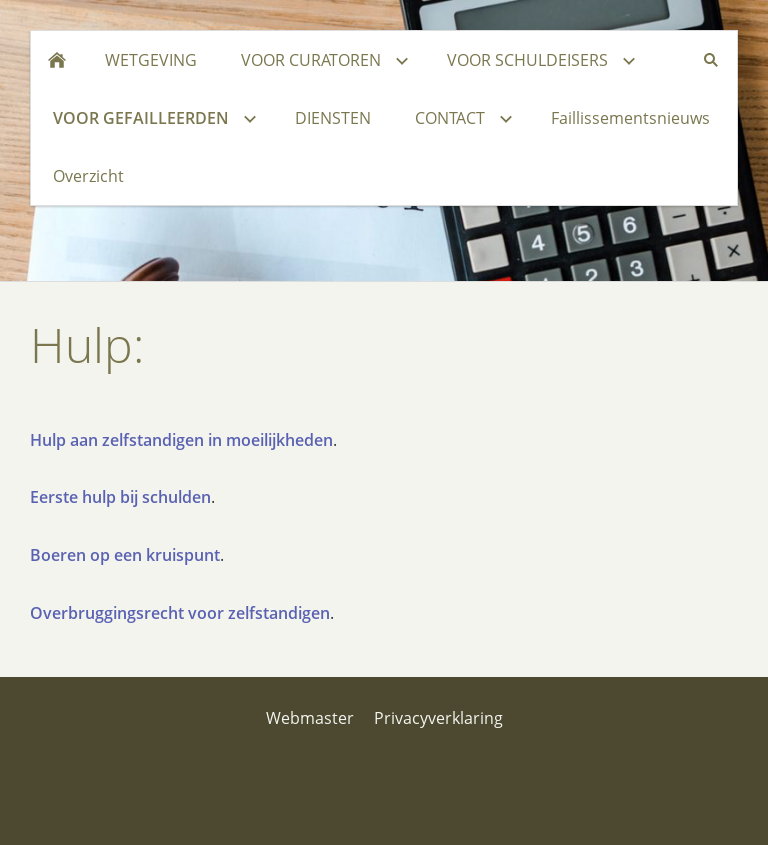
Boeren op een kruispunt (125, 555)
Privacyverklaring (438, 718)
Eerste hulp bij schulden (120, 497)
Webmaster (310, 718)
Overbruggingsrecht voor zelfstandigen (180, 613)
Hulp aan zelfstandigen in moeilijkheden (181, 440)
